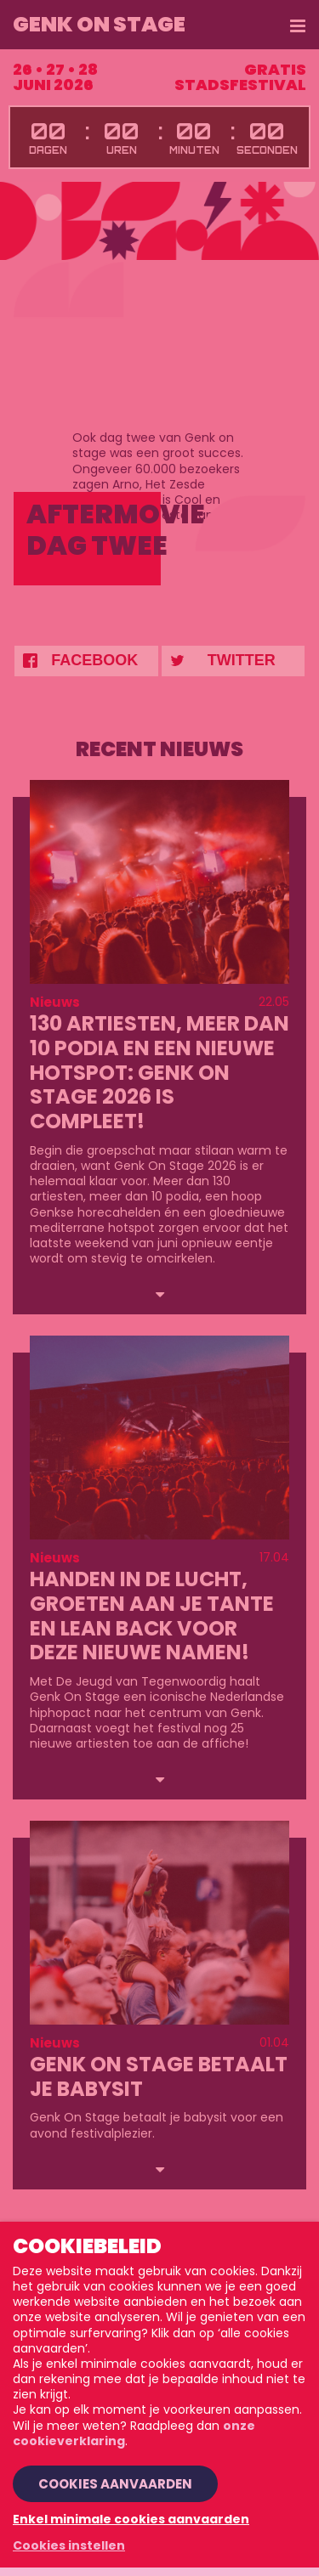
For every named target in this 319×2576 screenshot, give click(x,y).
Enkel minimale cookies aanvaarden (131, 2519)
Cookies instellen (69, 2545)
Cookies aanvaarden (115, 2484)
